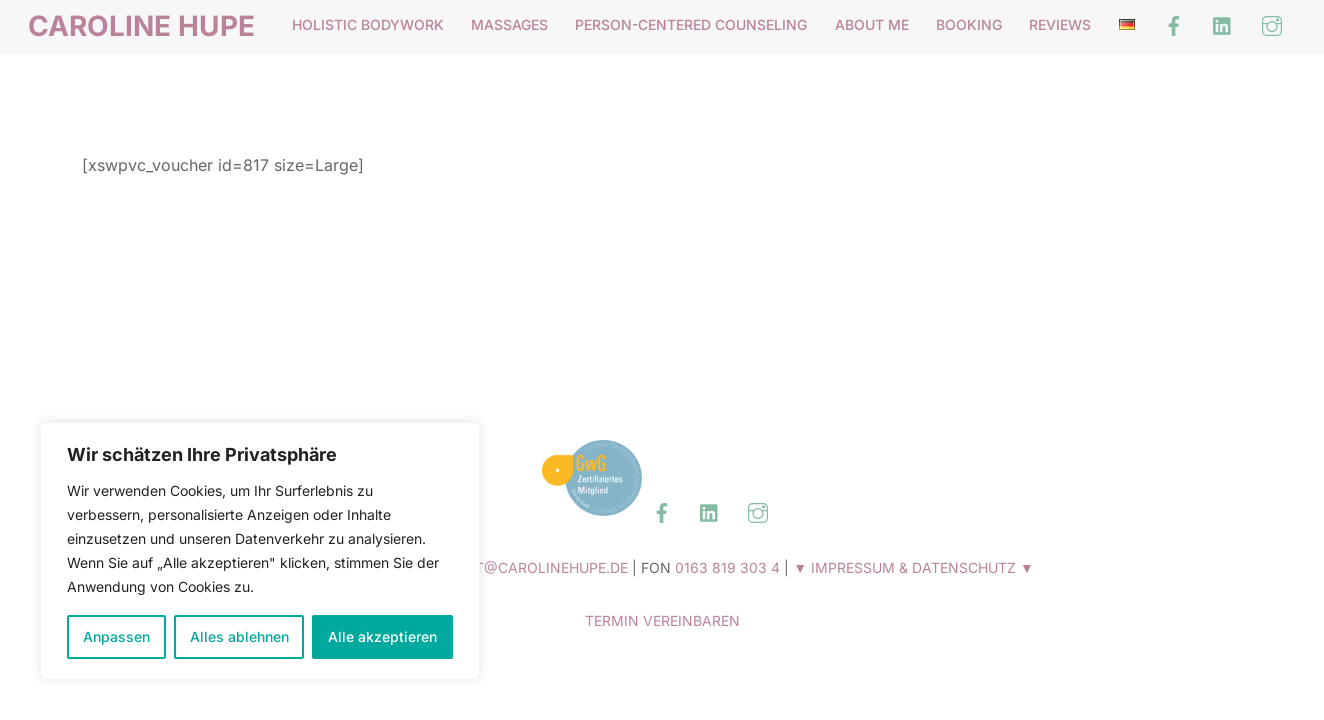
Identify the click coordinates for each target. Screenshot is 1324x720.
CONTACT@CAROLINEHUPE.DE (521, 567)
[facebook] (1174, 24)
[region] (260, 551)
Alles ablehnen (239, 636)
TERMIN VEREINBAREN (662, 620)
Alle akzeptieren (382, 636)
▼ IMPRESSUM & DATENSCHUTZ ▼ (913, 567)
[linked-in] (1223, 24)
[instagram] (1272, 24)
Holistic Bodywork (368, 24)
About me (872, 24)
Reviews (1060, 24)
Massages (509, 24)
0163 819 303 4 (727, 567)
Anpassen (116, 636)
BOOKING (969, 24)
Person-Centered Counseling (691, 24)
